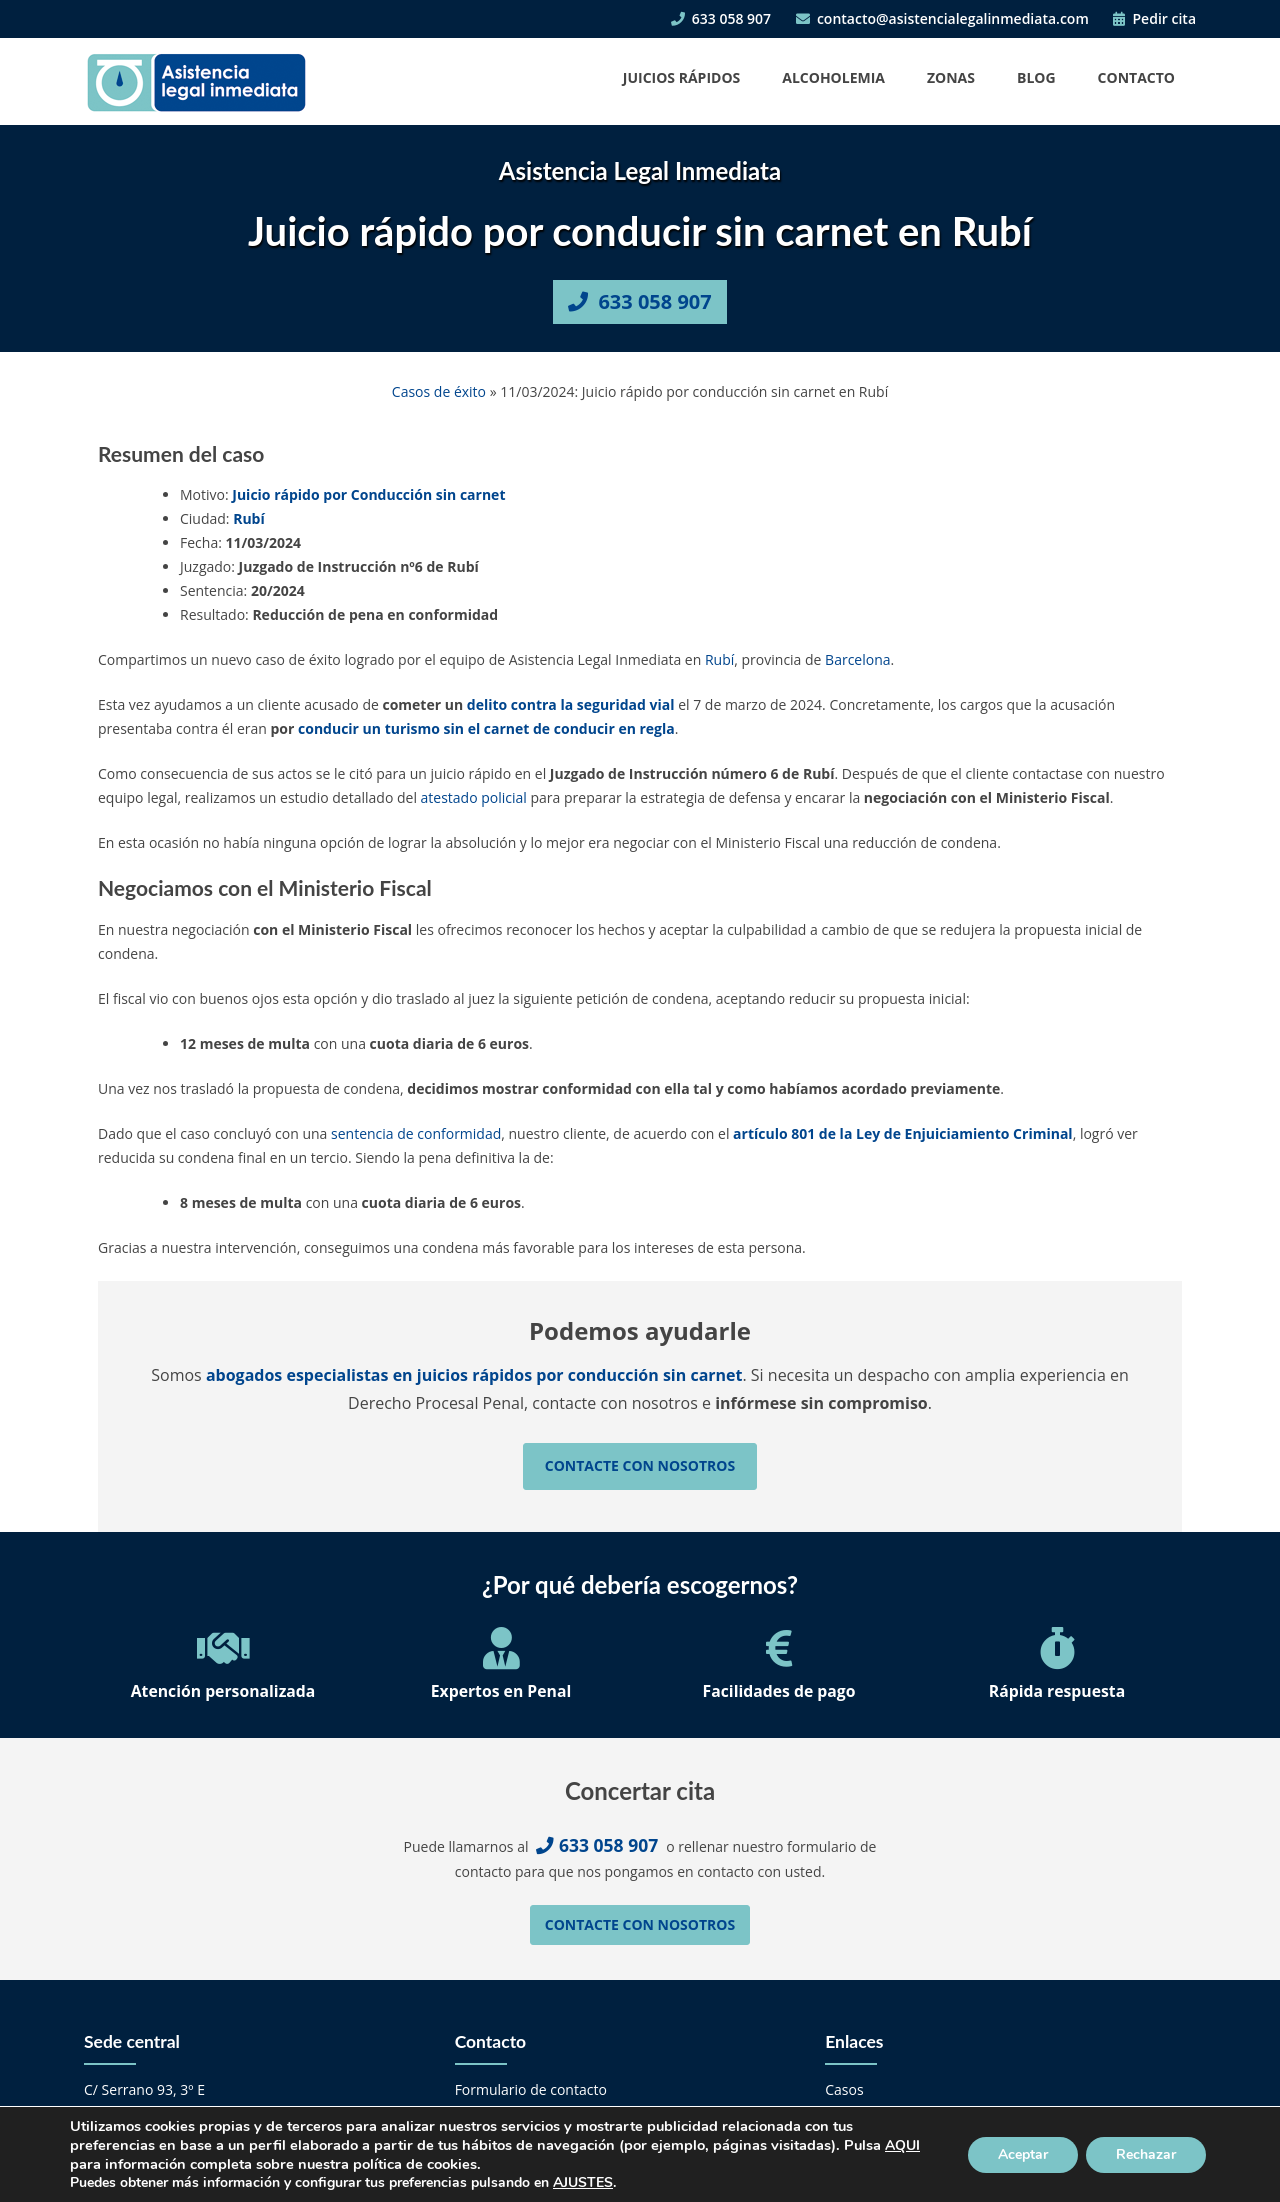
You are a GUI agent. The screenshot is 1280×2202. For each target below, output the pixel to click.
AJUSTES (583, 2183)
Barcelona (857, 659)
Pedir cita (1154, 18)
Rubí (249, 518)
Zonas (951, 77)
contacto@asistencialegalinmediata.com (942, 18)
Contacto (1136, 77)
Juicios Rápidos (681, 77)
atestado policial (474, 797)
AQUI (902, 2145)
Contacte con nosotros (640, 1465)
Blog (1036, 77)
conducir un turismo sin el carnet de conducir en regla (486, 728)
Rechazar (1146, 2154)
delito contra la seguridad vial (571, 704)
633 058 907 (721, 18)
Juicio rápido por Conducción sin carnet (368, 494)
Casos (844, 2089)
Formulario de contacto (531, 2089)
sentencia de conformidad (416, 1133)
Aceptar (1023, 2154)
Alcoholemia (833, 77)
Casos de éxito (439, 391)
